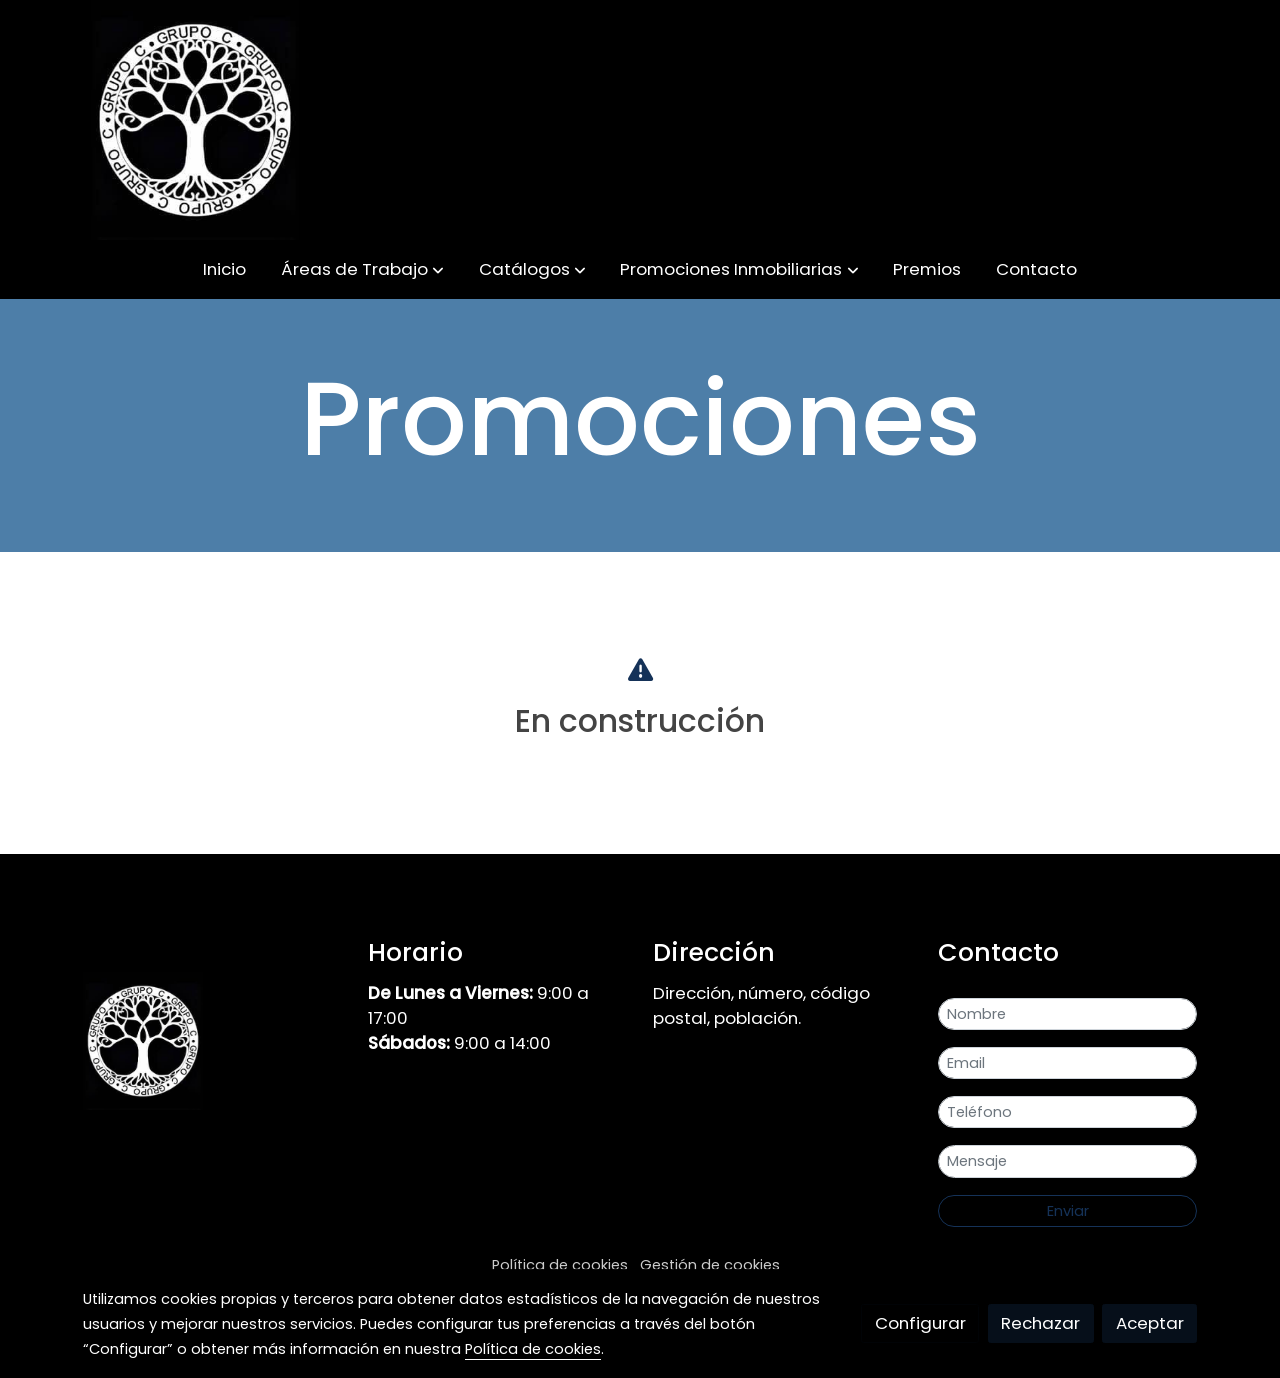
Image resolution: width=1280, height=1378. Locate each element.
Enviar (1068, 1211)
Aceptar (1150, 1323)
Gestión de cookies (710, 1265)
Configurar (920, 1323)
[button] (362, 269)
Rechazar (1040, 1323)
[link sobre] (213, 1045)
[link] (195, 120)
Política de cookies (560, 1265)
